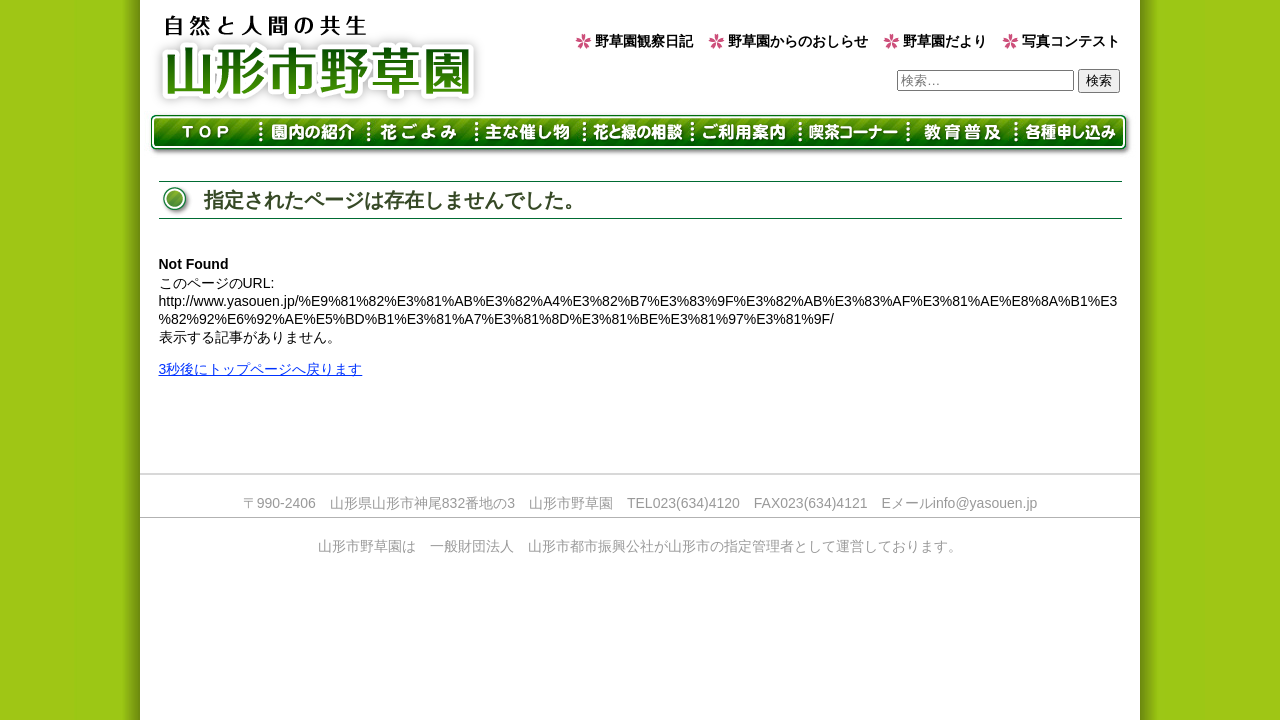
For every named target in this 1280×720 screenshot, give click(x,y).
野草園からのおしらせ (798, 41)
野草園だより (945, 41)
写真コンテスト (1071, 41)
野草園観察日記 (644, 41)
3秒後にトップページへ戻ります (261, 369)
